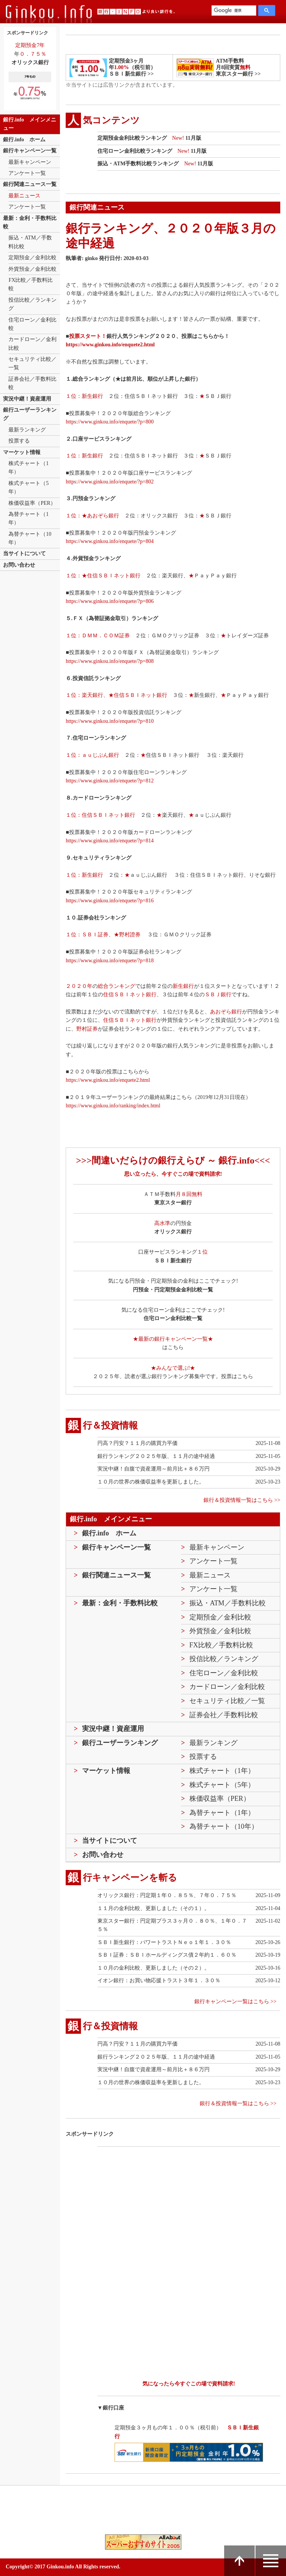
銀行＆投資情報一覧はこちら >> (242, 1500)
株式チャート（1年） (28, 468)
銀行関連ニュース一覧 (30, 184)
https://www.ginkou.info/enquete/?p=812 (110, 781)
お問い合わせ (19, 565)
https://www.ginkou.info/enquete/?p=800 (110, 422)
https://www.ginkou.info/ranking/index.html (113, 1106)
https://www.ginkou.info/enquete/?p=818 (110, 960)
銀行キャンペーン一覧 (30, 151)
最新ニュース (24, 196)
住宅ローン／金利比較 (32, 324)
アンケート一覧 (27, 173)
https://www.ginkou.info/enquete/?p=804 (110, 541)
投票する (19, 441)
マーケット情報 (21, 452)
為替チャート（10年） (29, 538)
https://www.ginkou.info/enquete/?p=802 (110, 482)
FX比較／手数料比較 (30, 284)
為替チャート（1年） (28, 518)
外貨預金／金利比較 (32, 269)
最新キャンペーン (29, 162)
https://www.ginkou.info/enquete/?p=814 (110, 841)
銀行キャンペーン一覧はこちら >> (235, 2001)
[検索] (233, 10)
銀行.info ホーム (24, 139)
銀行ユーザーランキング (30, 414)
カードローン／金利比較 (32, 343)
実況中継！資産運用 (27, 399)
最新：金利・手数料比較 (30, 222)
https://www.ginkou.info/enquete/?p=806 (110, 601)
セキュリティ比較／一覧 (32, 363)
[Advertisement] (200, 2207)
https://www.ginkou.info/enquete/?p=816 (110, 900)
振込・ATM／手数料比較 (30, 242)
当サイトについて (24, 553)
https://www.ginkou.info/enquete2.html (110, 344)
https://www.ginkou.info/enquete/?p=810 (110, 721)
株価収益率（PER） (32, 503)
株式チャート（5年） (28, 487)
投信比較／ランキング (32, 304)
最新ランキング (27, 430)
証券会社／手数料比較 (32, 383)
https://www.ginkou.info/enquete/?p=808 (110, 661)
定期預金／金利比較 (32, 257)
